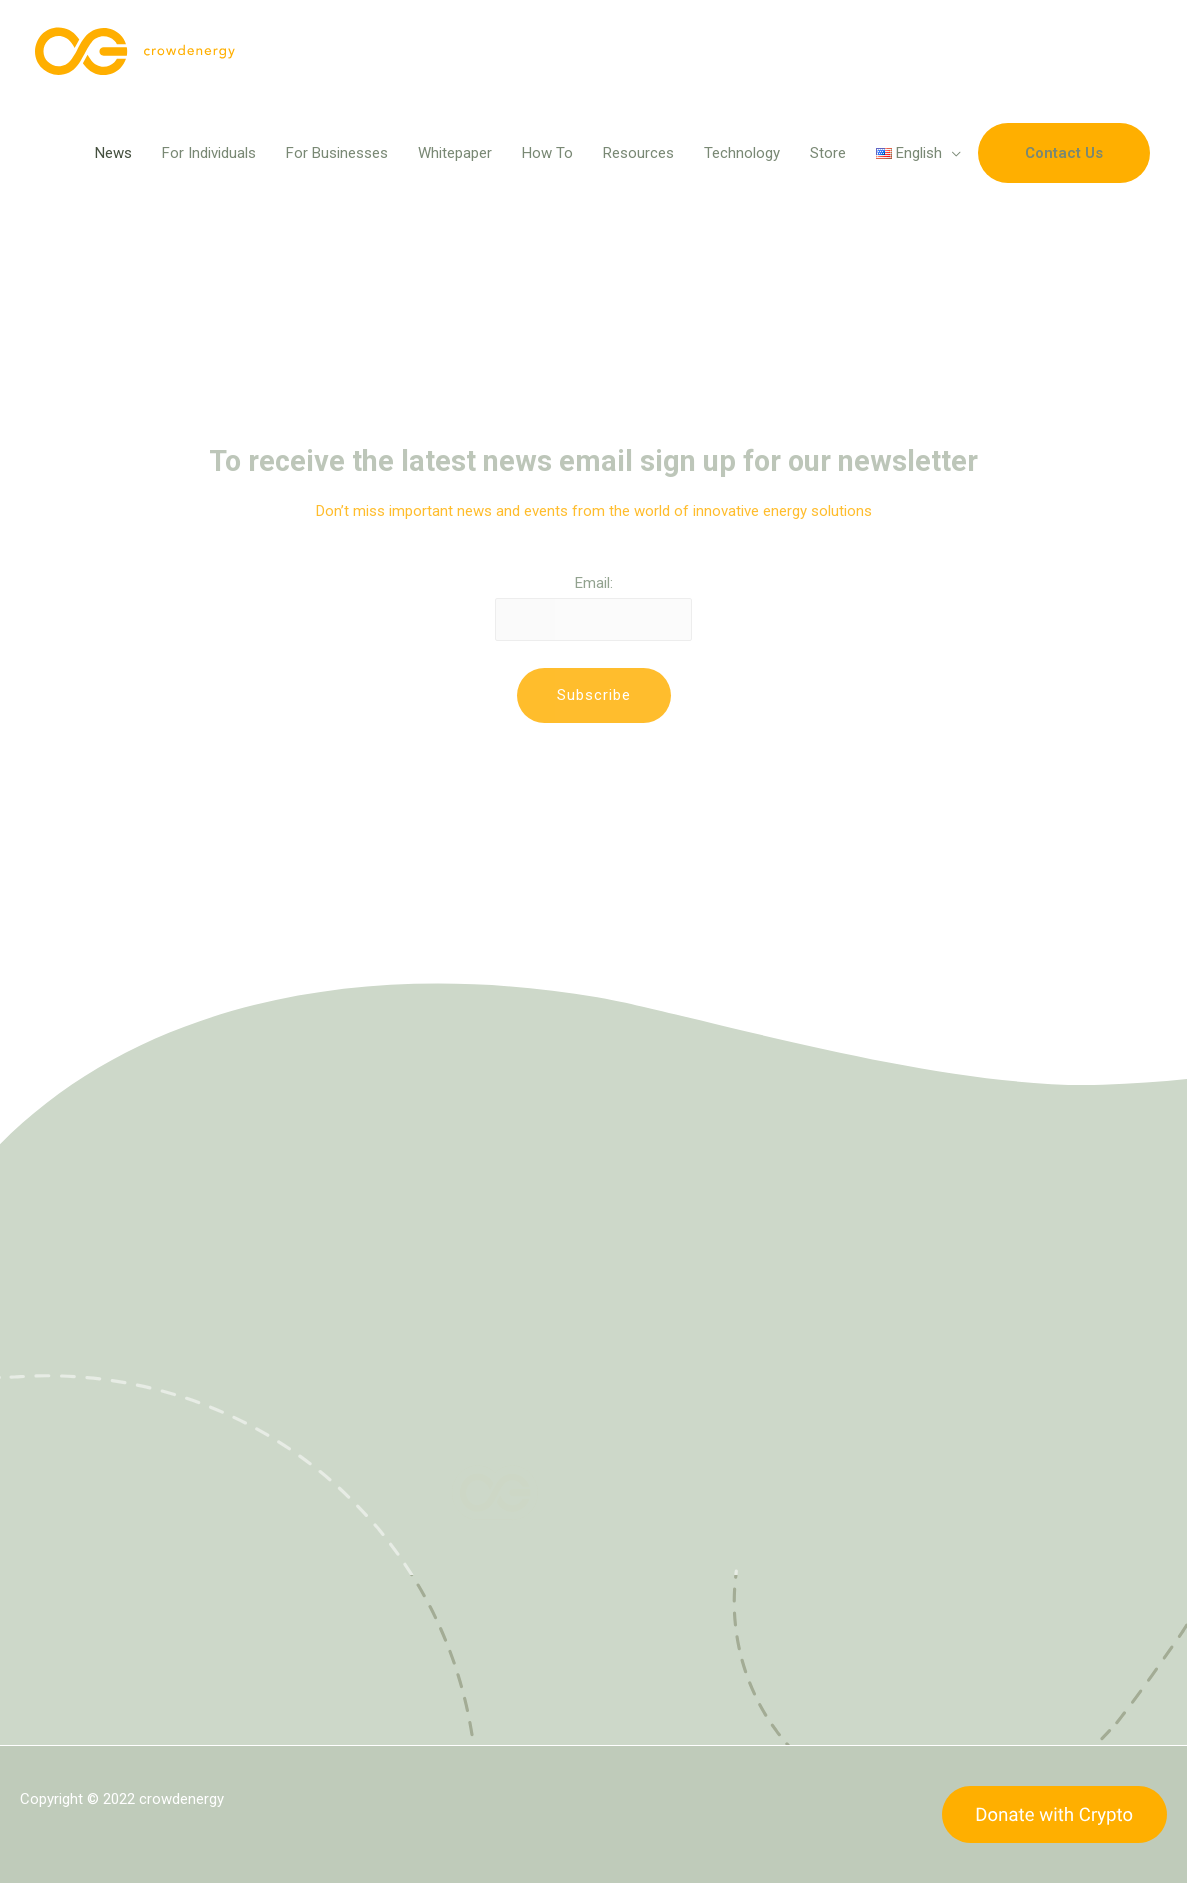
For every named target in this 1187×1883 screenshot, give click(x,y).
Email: (594, 583)
